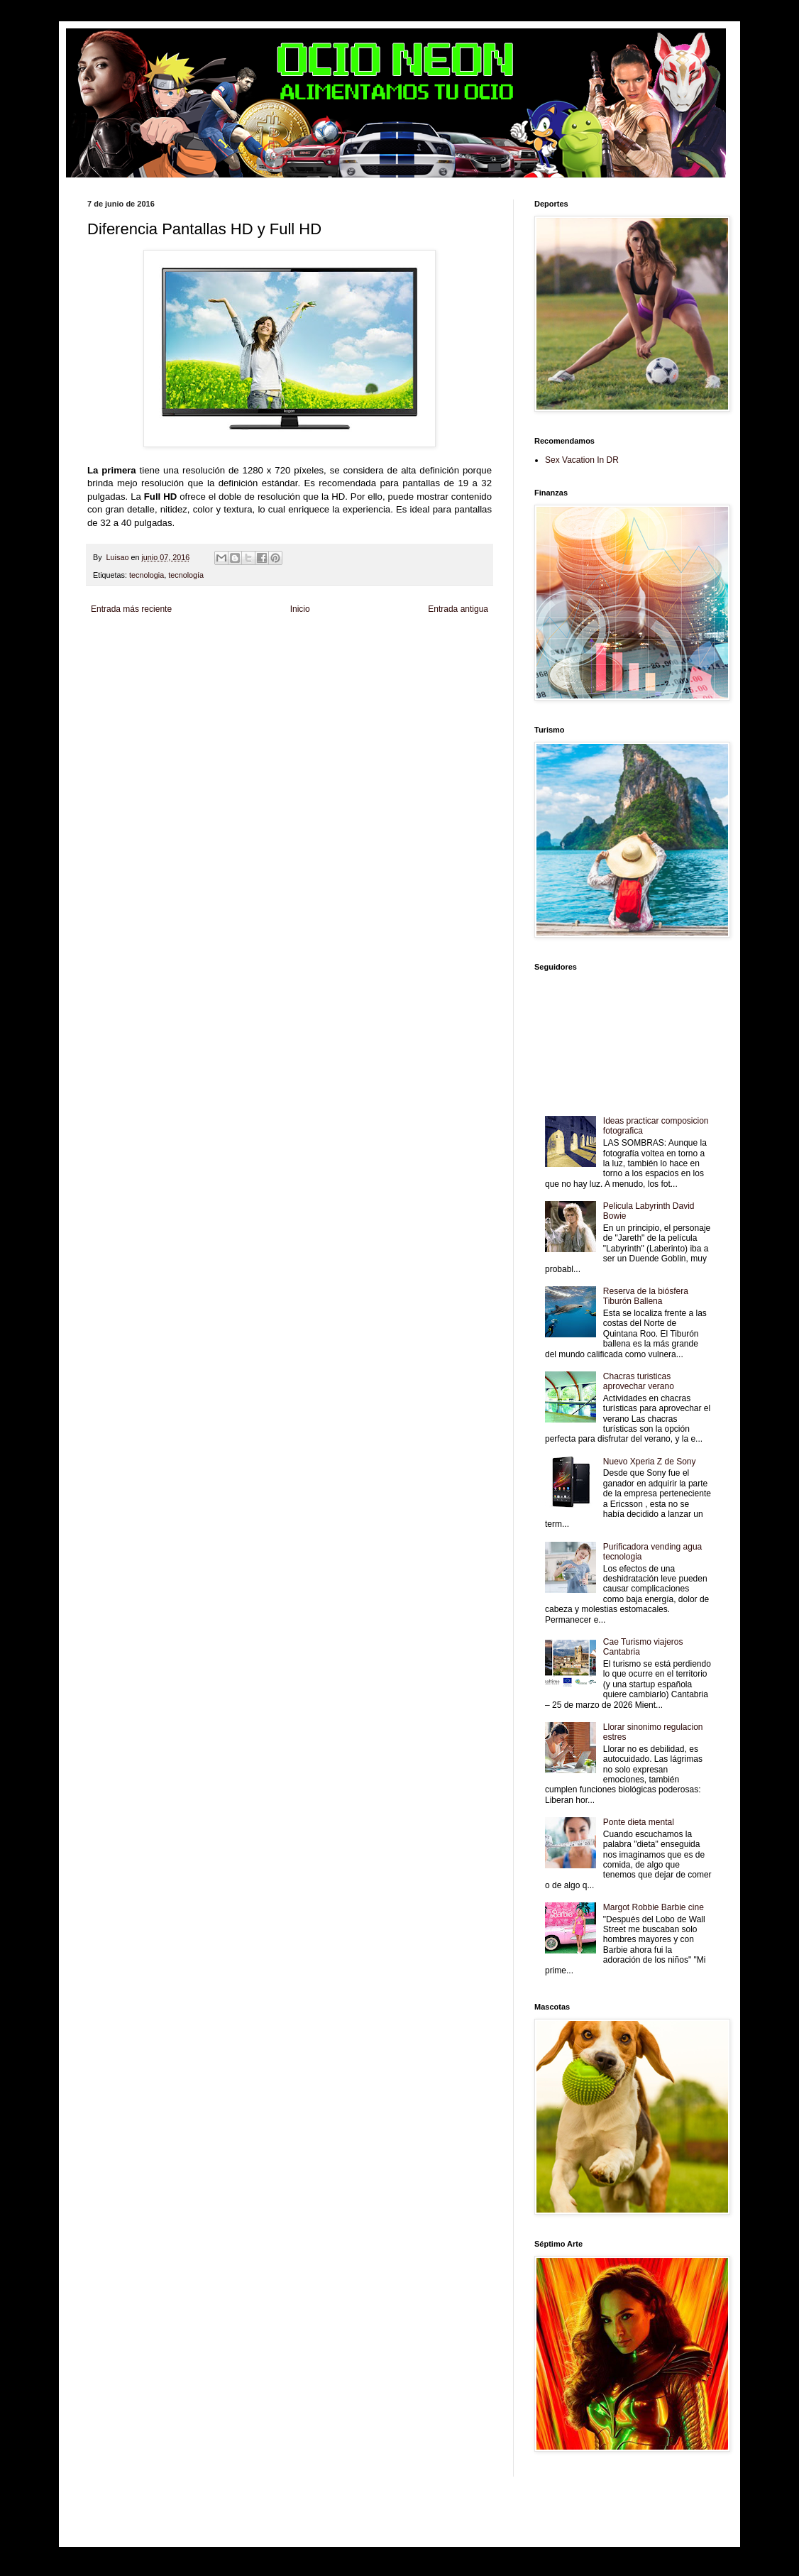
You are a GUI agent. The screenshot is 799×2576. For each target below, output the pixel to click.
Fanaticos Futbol (113, 666)
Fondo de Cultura (382, 643)
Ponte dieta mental (638, 1822)
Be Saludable (164, 643)
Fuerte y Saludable (252, 655)
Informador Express (268, 643)
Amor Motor (105, 678)
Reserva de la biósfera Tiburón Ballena (645, 1296)
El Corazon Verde (411, 666)
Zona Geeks (431, 643)
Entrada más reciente (131, 609)
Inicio (300, 609)
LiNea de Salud (211, 643)
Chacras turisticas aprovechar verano (638, 1381)
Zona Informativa (113, 643)
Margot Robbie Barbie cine (653, 1907)
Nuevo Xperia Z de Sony (649, 1462)
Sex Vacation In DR (582, 460)
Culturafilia (458, 666)
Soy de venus (199, 655)
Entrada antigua (458, 609)
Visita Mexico (361, 666)
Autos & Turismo (441, 655)
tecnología (186, 575)
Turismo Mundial (268, 666)
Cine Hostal (342, 655)
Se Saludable (317, 666)
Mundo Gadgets (388, 655)
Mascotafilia (161, 666)
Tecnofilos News (150, 655)
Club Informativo (327, 643)
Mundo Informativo (210, 666)
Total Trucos (304, 655)
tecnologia (146, 575)
